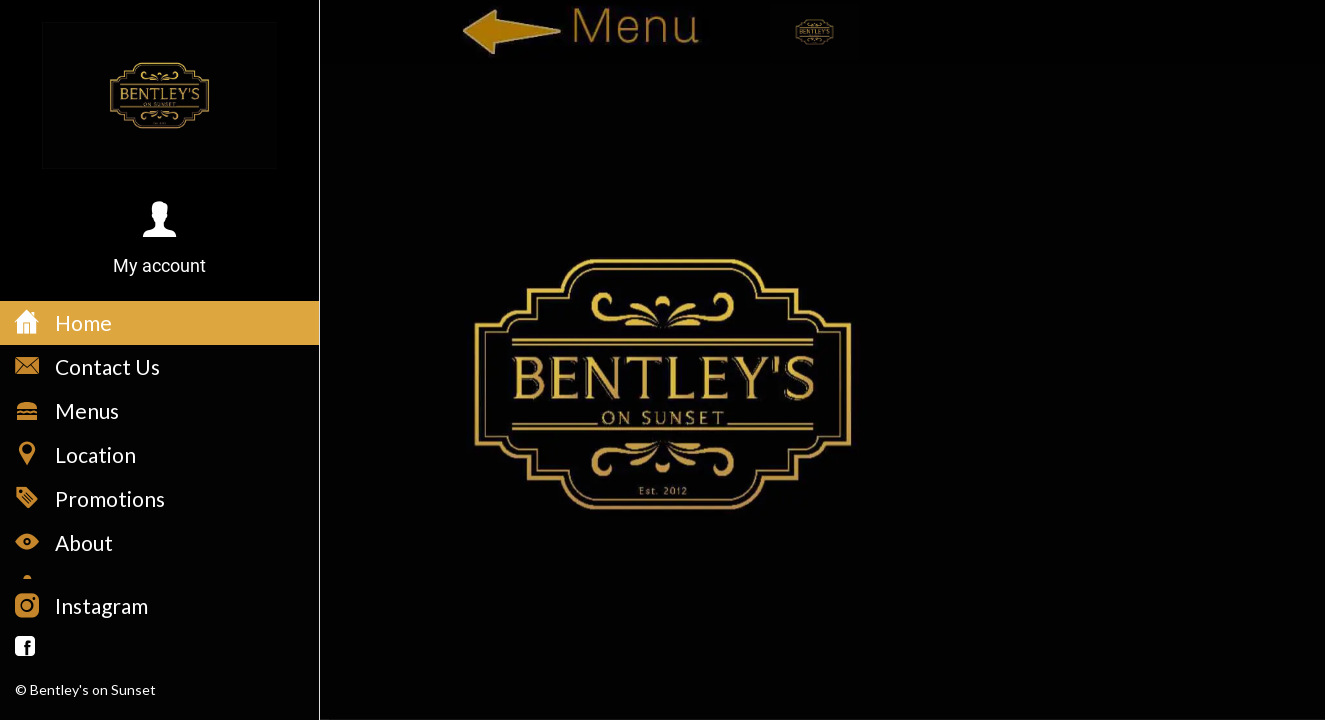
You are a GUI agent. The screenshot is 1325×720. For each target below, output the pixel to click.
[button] (159, 239)
